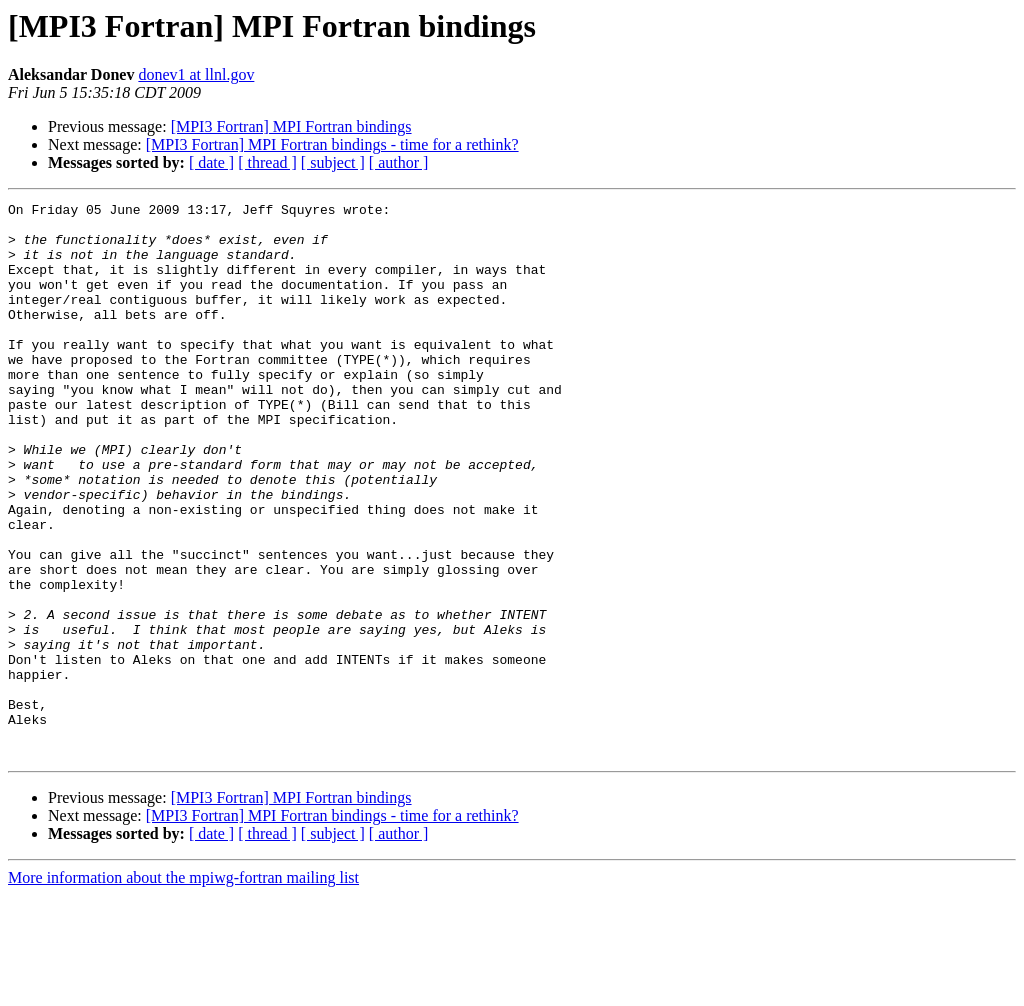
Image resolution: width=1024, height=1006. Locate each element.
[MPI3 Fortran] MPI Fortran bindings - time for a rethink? (332, 144)
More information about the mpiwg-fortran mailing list (183, 988)
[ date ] (211, 162)
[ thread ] (267, 162)
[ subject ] (333, 162)
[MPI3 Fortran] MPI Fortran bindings (291, 126)
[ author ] (399, 162)
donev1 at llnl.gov (196, 74)
